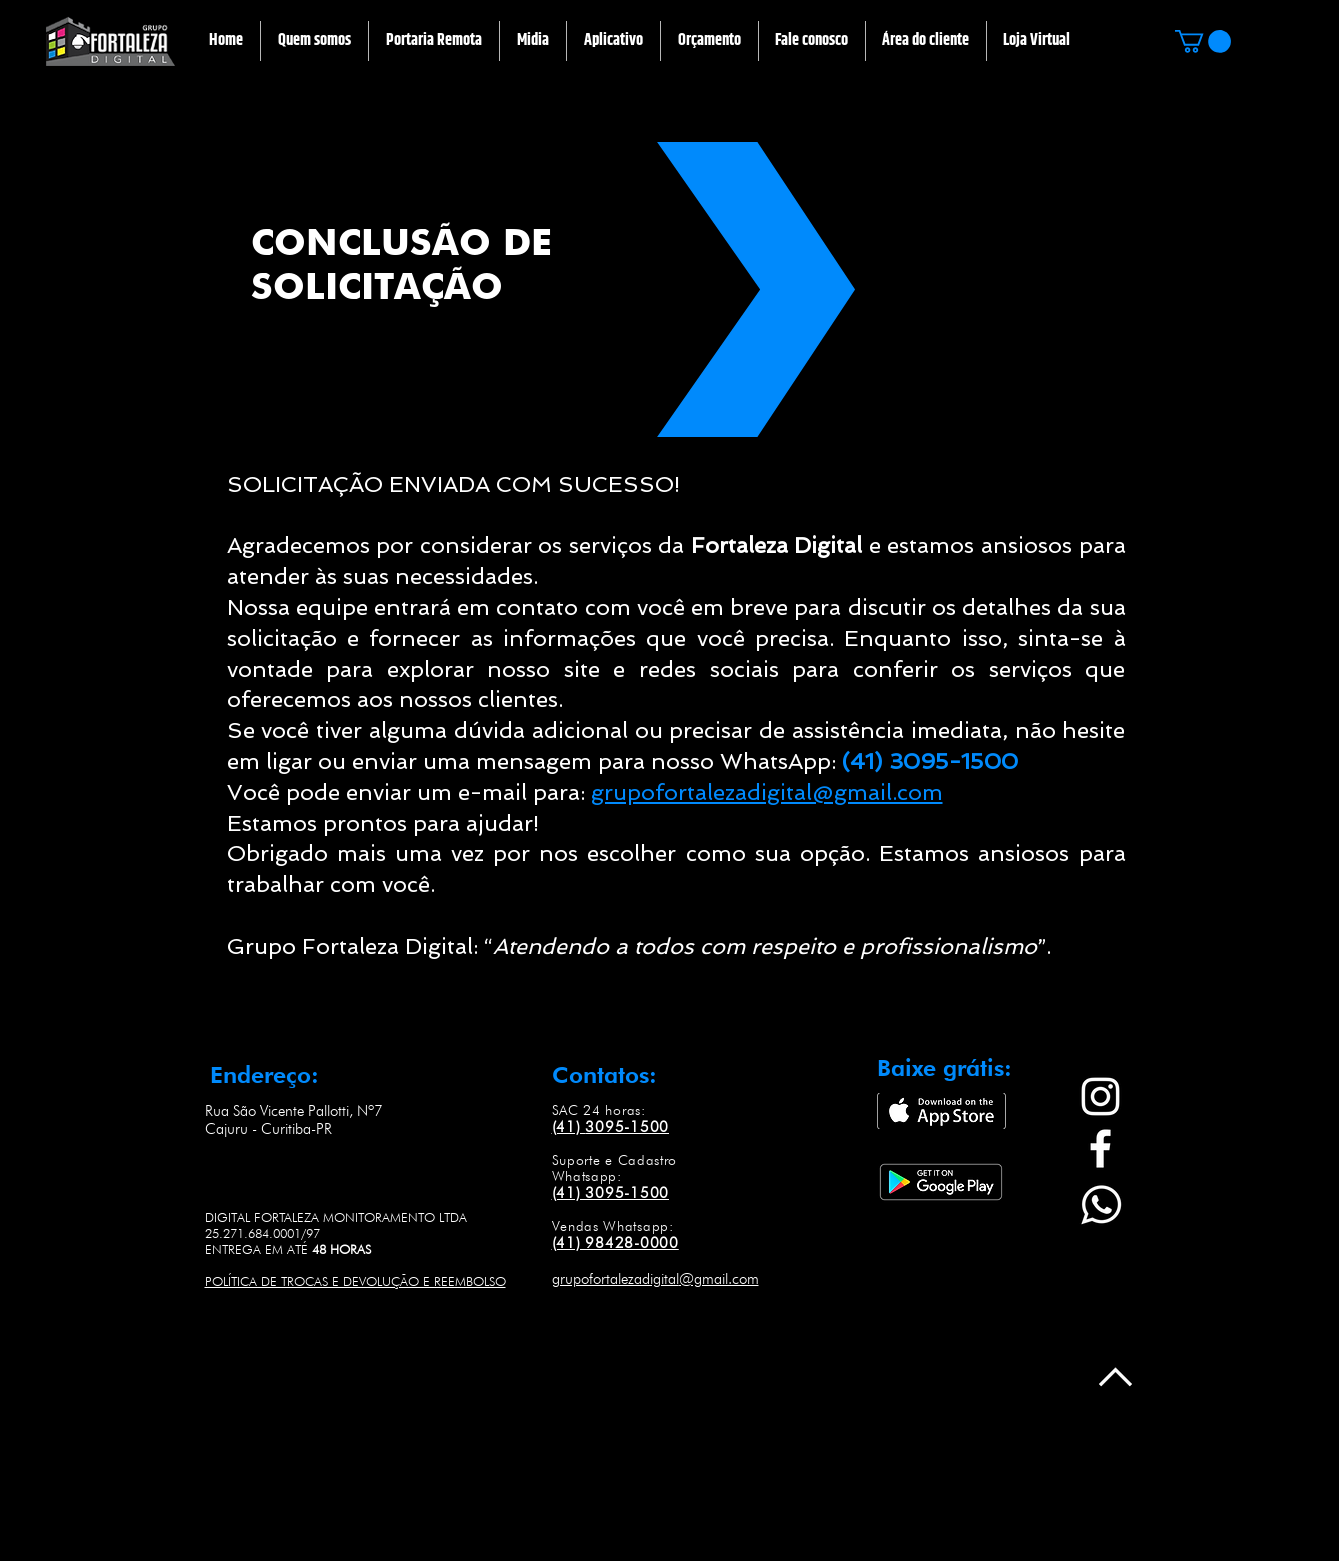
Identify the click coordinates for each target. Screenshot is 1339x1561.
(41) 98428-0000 (615, 1243)
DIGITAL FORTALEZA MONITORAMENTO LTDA (336, 1217)
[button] (434, 41)
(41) (569, 1127)
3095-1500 (627, 1127)
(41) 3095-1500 (611, 1193)
